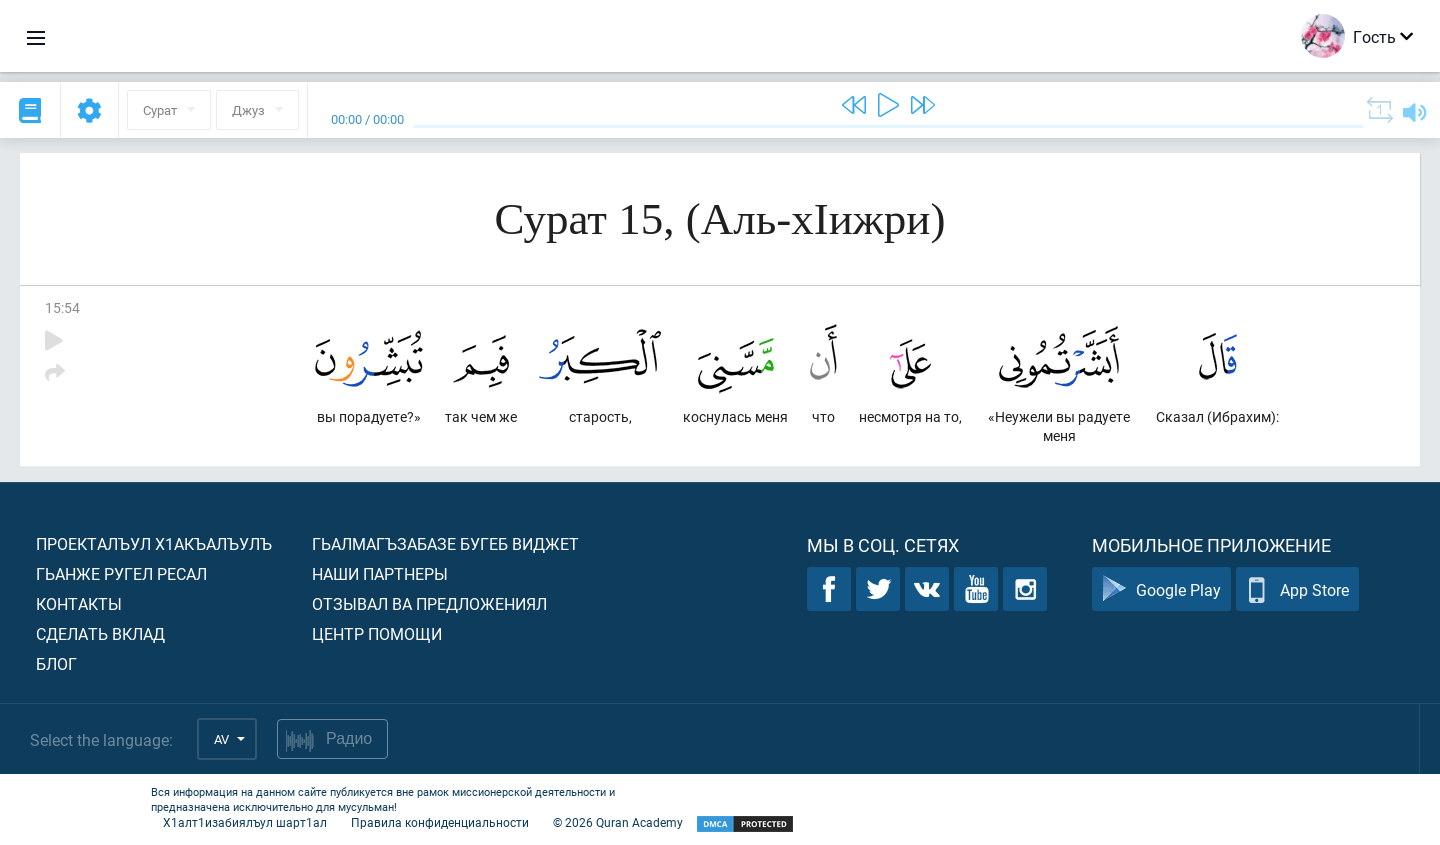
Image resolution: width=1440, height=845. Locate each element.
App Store (1297, 589)
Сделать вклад (100, 633)
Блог (56, 663)
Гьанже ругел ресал (121, 573)
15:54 (62, 307)
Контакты (79, 603)
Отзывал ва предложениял (429, 603)
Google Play (1161, 589)
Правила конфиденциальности (440, 822)
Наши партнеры (380, 573)
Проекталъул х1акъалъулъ (154, 543)
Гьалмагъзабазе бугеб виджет (445, 543)
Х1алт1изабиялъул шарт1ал (245, 822)
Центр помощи (377, 633)
